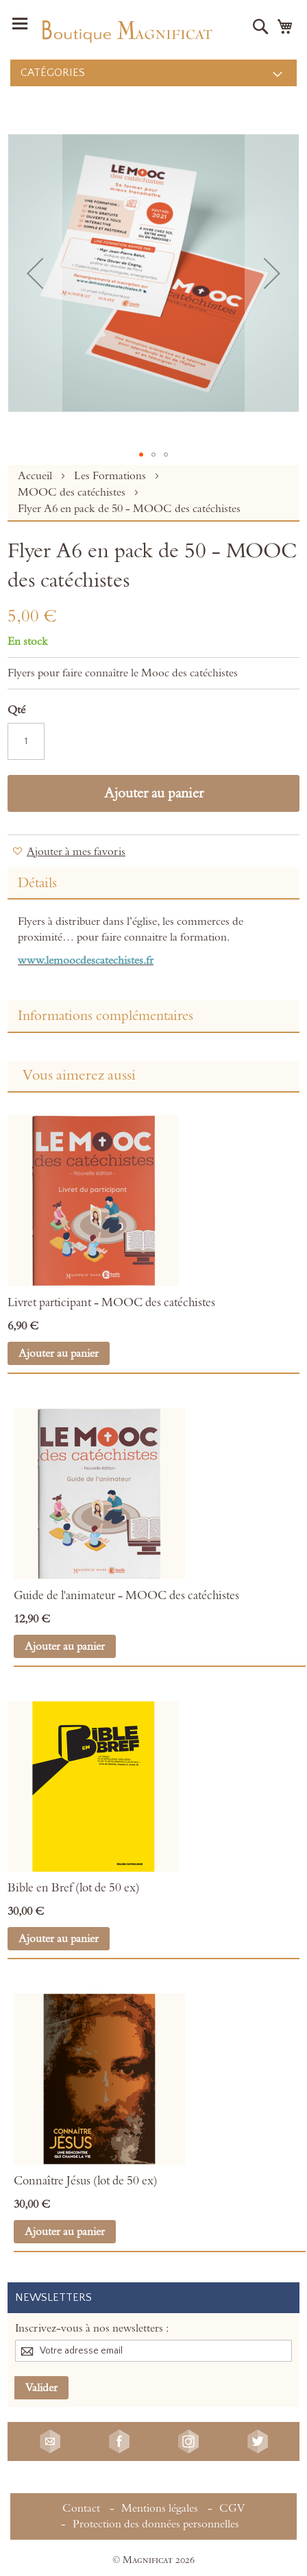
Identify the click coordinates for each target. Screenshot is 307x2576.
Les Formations (111, 476)
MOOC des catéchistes (73, 492)
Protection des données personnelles (156, 2524)
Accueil (36, 476)
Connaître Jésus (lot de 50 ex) (86, 2181)
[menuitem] (153, 73)
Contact (81, 2508)
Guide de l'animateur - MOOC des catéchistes (126, 1595)
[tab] (153, 883)
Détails (37, 883)
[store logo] (126, 29)
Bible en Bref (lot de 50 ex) (74, 1888)
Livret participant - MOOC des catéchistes (111, 1302)
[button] (35, 273)
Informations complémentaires (105, 1016)
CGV (232, 2508)
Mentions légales (159, 2508)
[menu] (153, 73)
